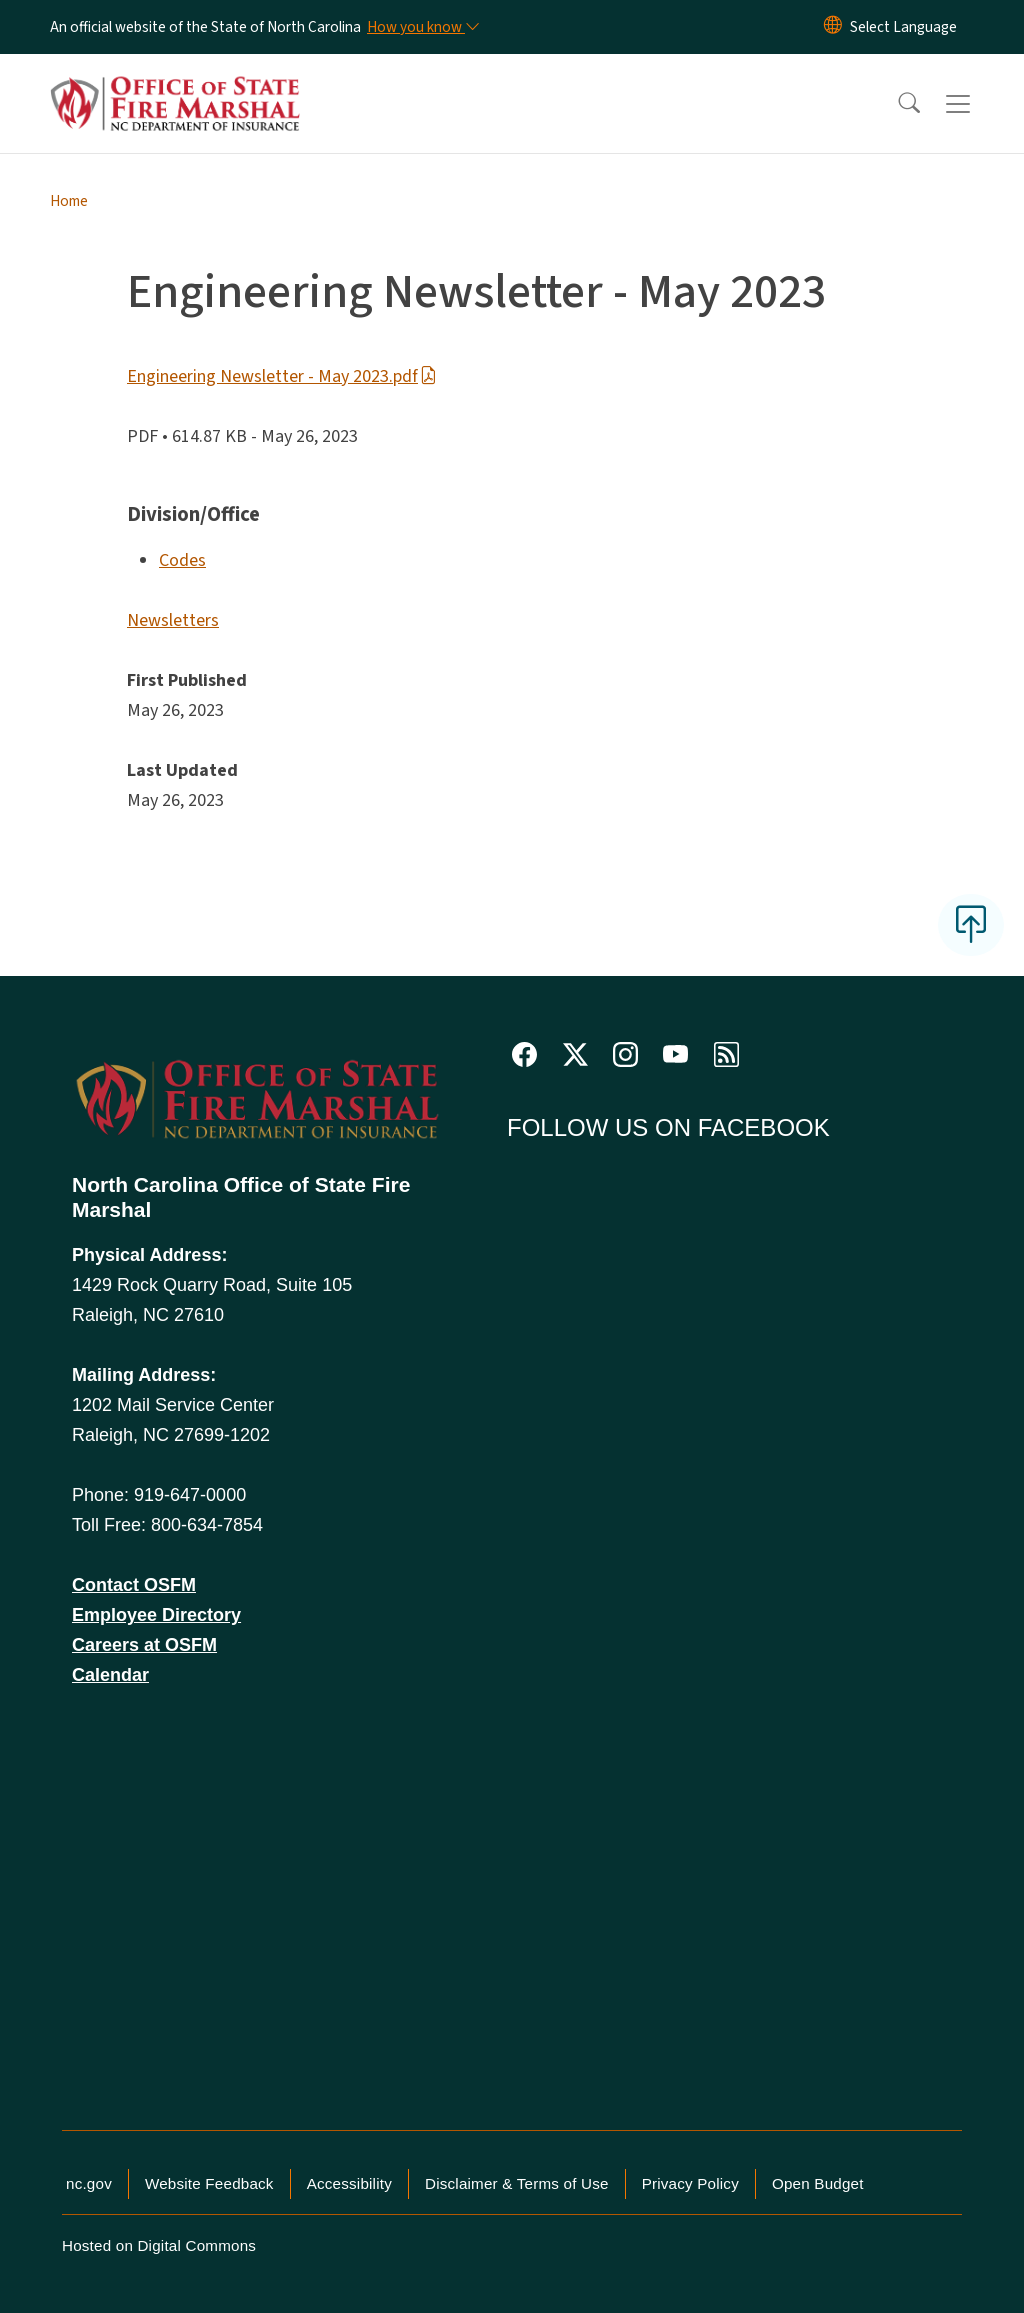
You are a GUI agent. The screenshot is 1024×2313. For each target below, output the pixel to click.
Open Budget (818, 2183)
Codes (182, 560)
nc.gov (89, 2183)
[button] (896, 104)
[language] (903, 27)
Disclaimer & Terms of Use (517, 2183)
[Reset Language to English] (833, 27)
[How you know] (422, 27)
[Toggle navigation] (977, 104)
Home (69, 201)
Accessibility (349, 2183)
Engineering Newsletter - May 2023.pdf (282, 376)
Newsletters (173, 620)
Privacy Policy (690, 2183)
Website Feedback (209, 2183)
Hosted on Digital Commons (159, 2245)
